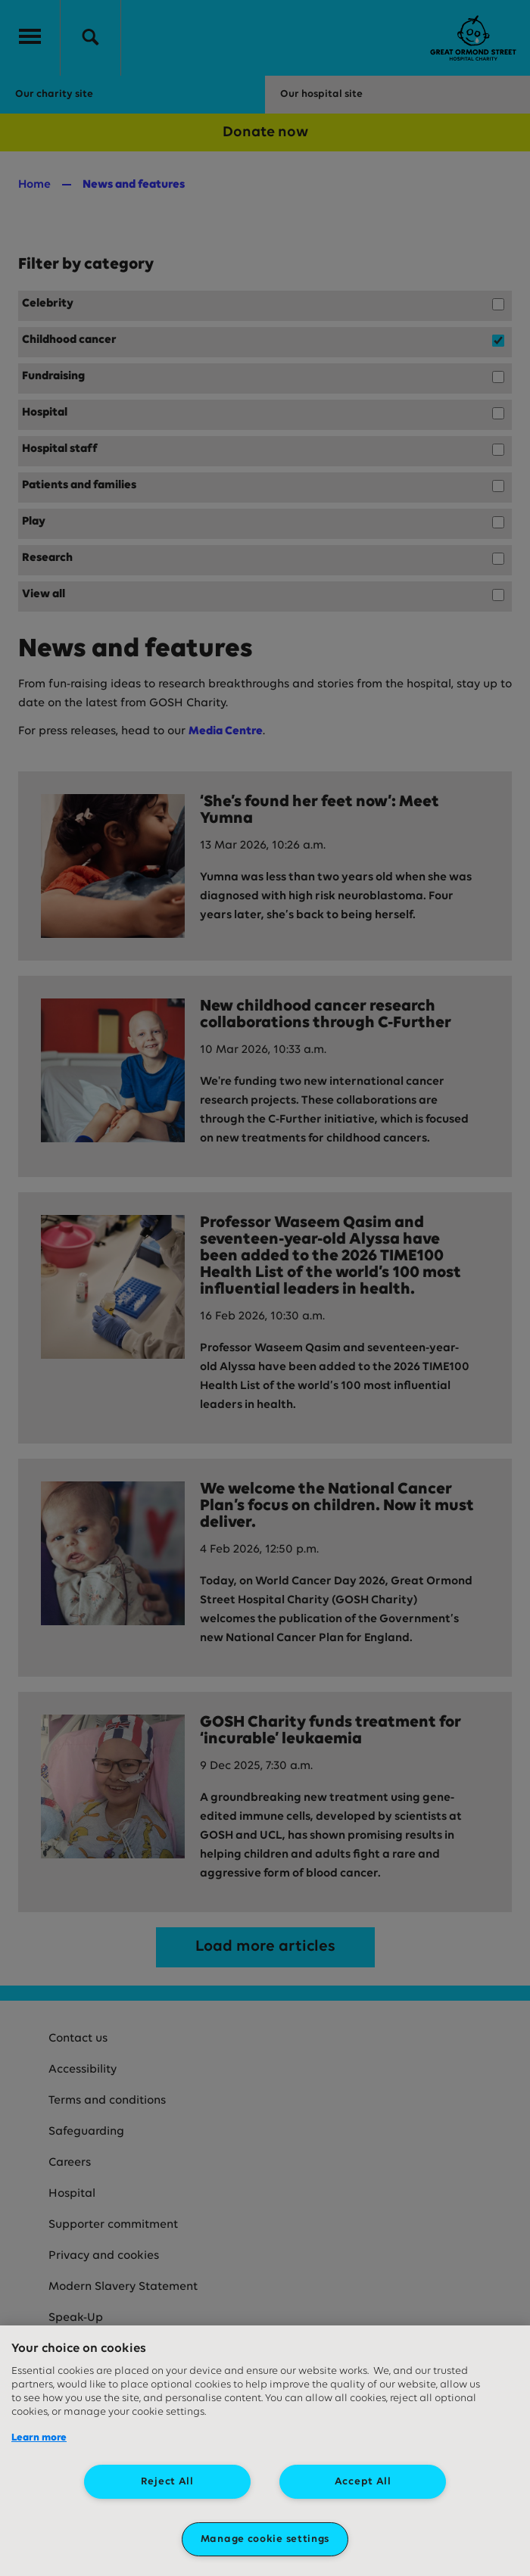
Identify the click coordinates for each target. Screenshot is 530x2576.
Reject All (167, 2481)
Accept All (363, 2481)
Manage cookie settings (265, 2539)
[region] (265, 2450)
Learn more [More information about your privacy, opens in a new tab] (39, 2438)
